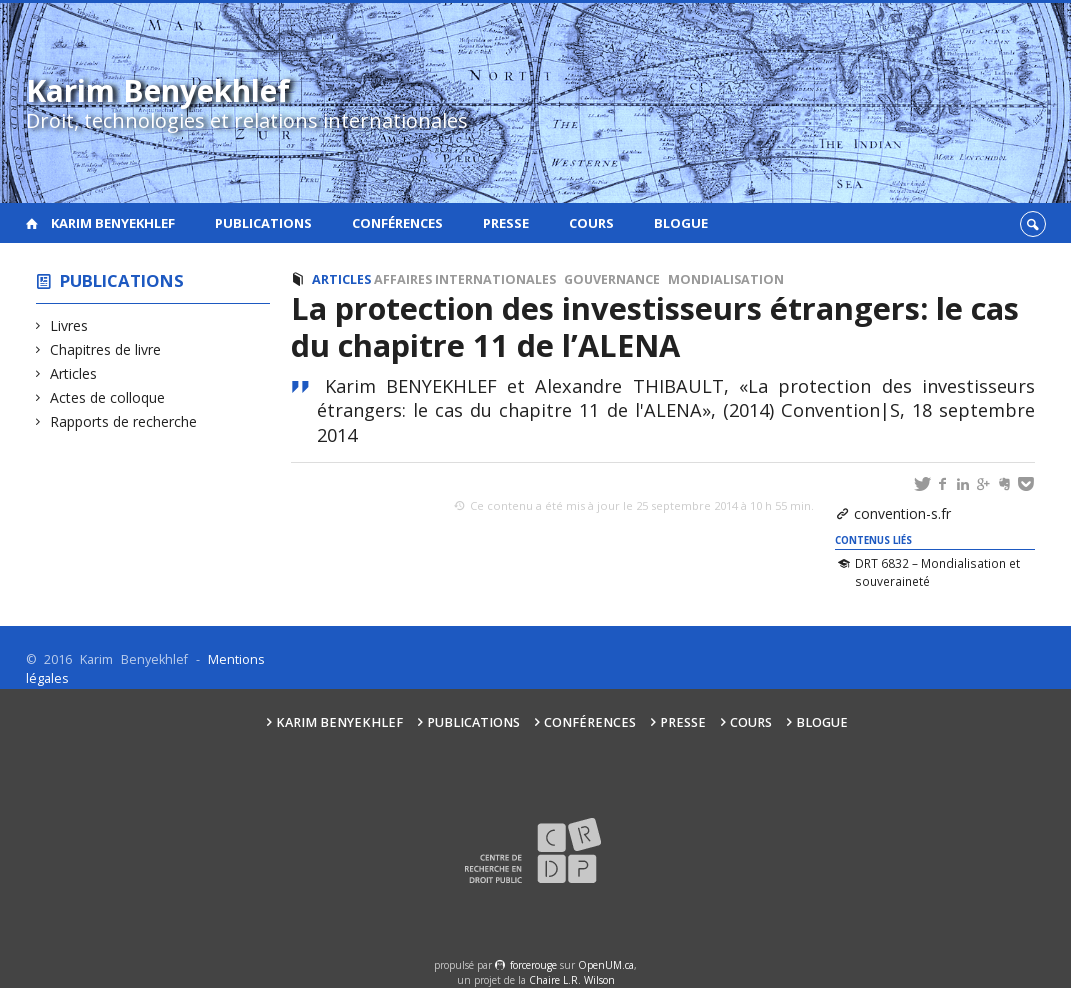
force (533, 965)
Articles (74, 373)
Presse (506, 223)
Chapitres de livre (106, 349)
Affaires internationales (465, 279)
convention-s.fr (902, 513)
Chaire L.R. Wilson (572, 980)
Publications (263, 223)
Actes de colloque (108, 397)
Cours (591, 223)
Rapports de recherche (124, 421)
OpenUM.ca (606, 965)
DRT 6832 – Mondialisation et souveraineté (937, 572)
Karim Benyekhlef (113, 223)
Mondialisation (726, 279)
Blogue (681, 223)
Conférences (397, 223)
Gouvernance (612, 279)
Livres (69, 325)
